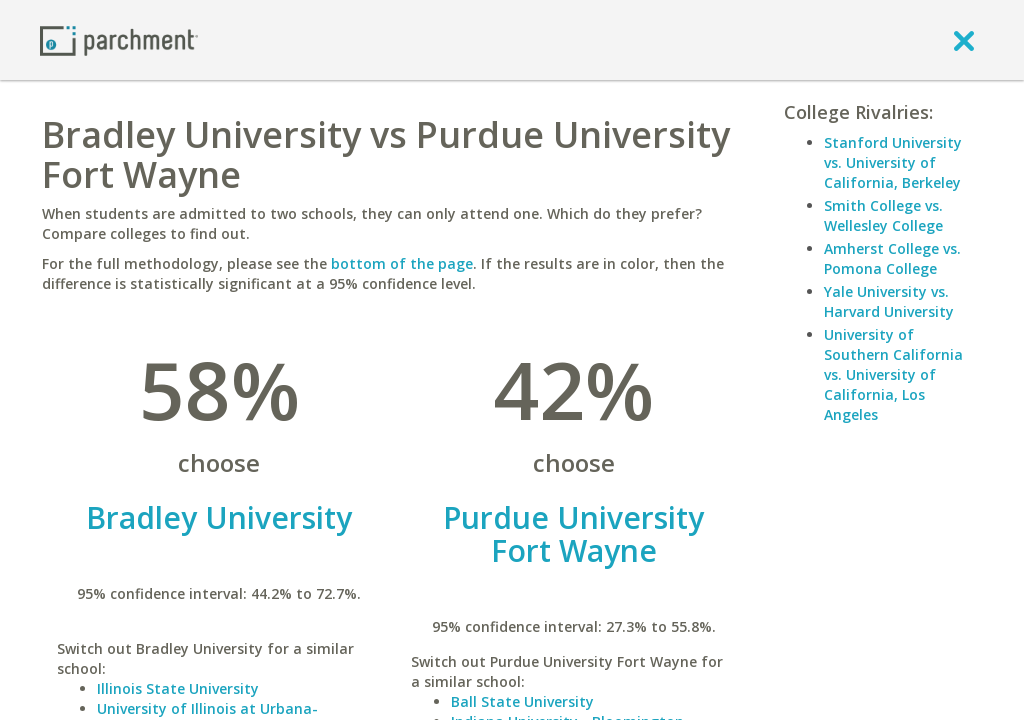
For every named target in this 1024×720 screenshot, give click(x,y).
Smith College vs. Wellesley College (883, 215)
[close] (964, 40)
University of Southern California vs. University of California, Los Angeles (893, 374)
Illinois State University (178, 688)
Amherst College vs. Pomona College (892, 258)
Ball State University (522, 701)
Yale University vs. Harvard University (889, 301)
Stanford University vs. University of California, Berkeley (893, 162)
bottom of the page (402, 263)
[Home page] (119, 39)
